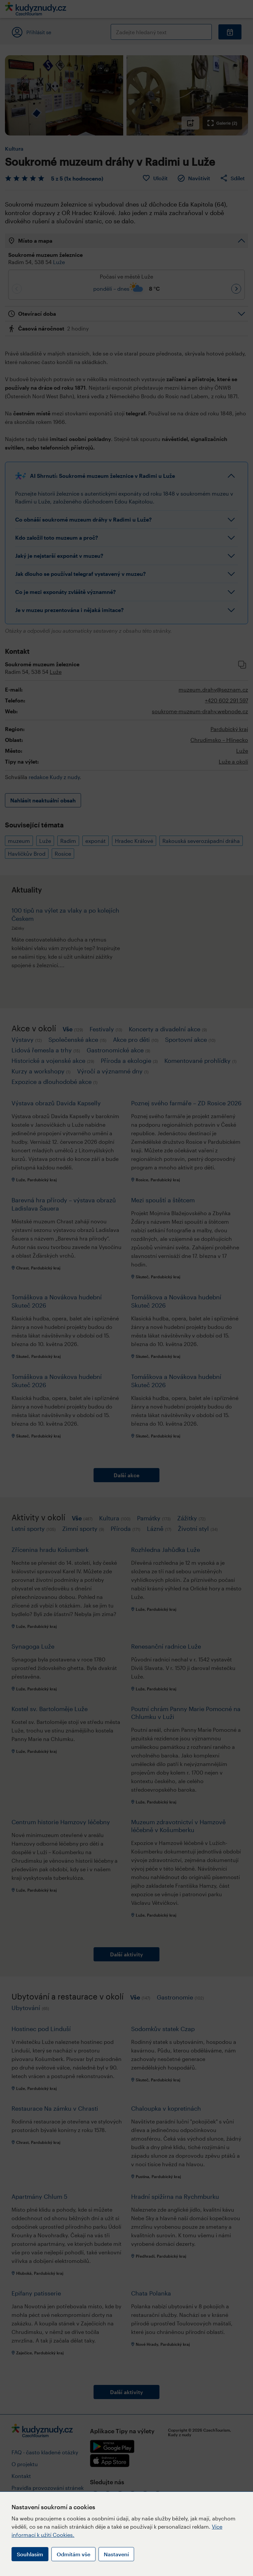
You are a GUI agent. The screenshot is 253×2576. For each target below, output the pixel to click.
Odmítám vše (73, 2554)
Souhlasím (30, 2554)
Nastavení (116, 2554)
